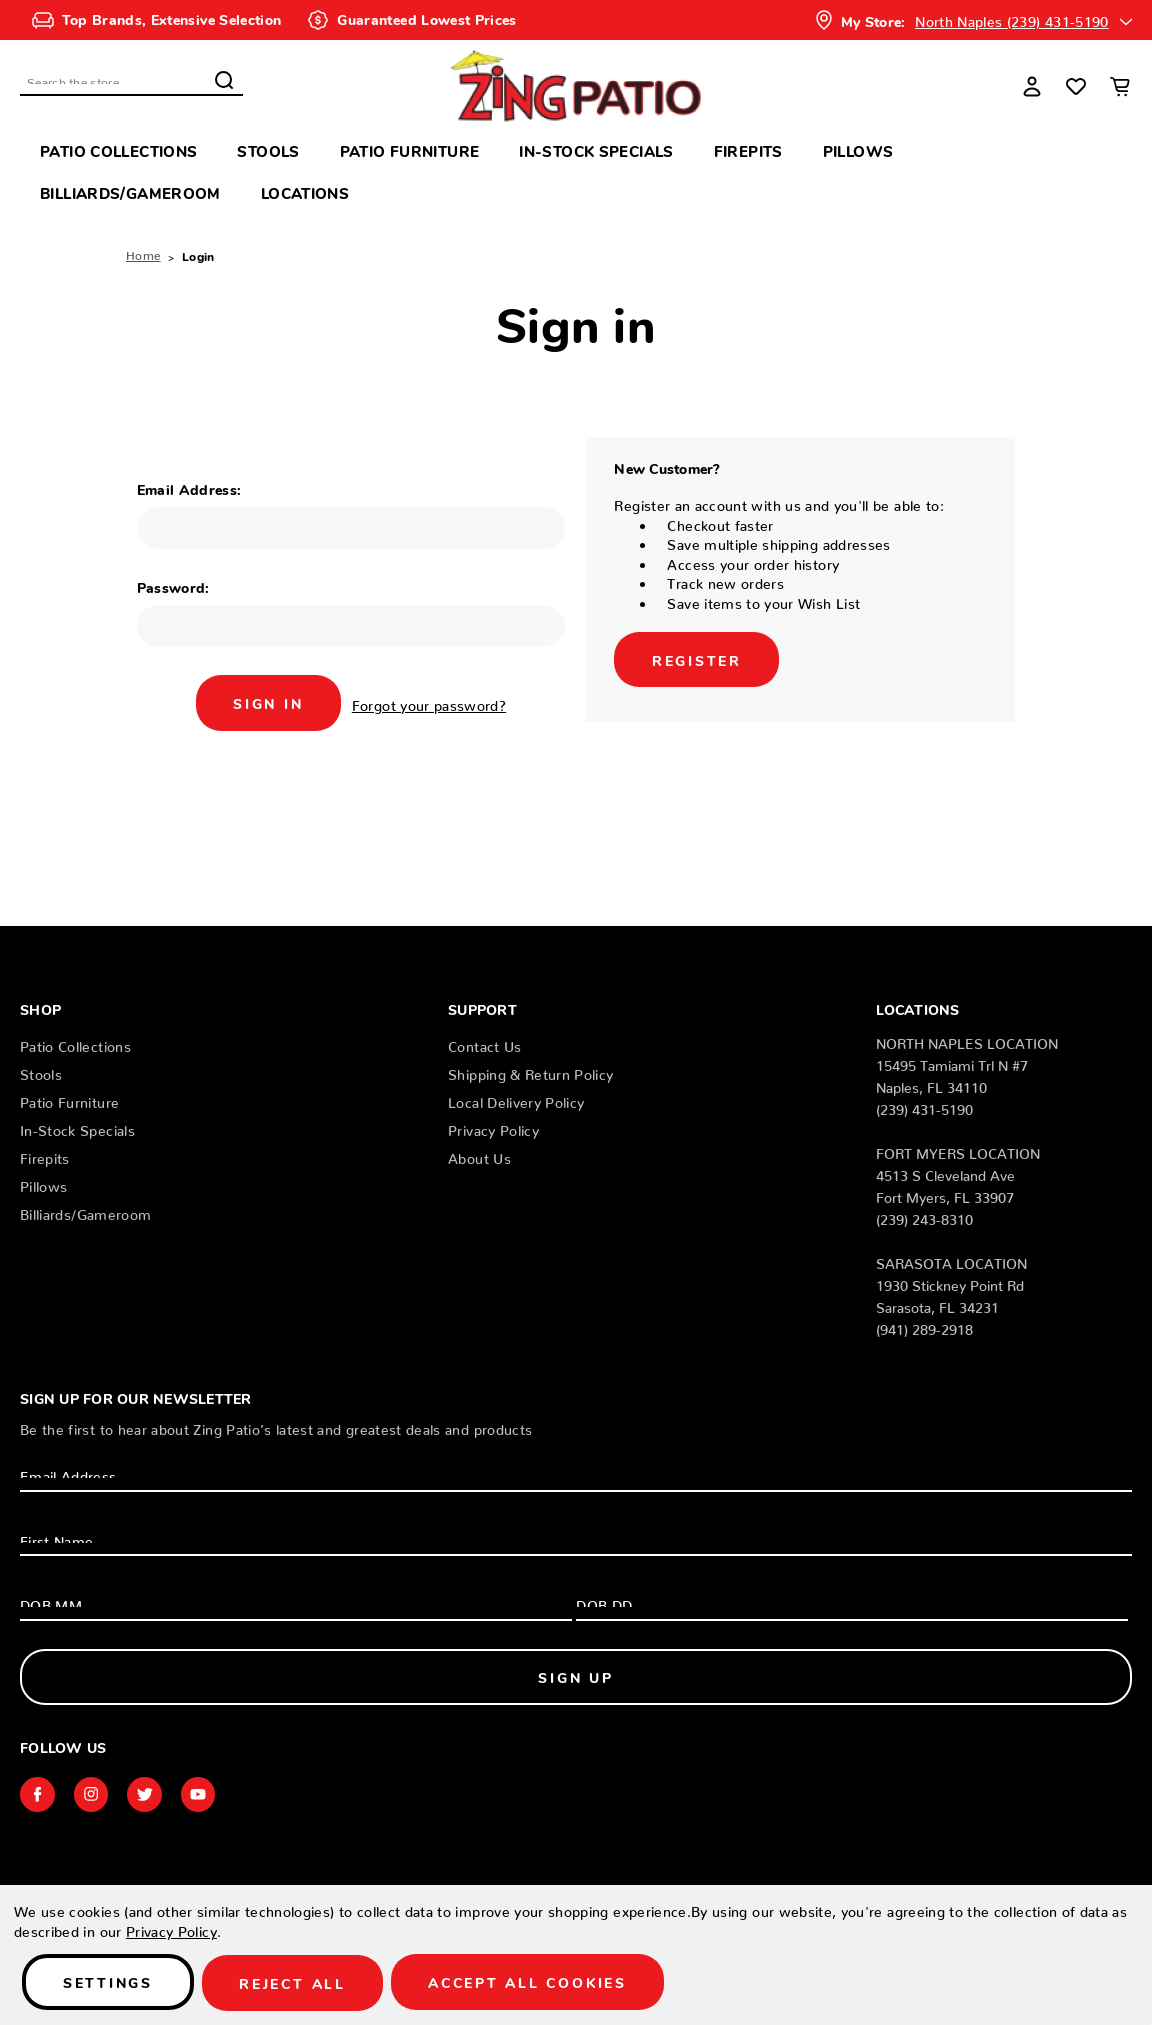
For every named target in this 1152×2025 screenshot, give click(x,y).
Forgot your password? (431, 702)
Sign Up (576, 1677)
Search (224, 80)
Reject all (297, 1983)
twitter (148, 1795)
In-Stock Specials (596, 150)
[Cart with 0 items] (1120, 86)
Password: (173, 587)
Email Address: (189, 489)
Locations (305, 192)
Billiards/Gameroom (130, 192)
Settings (109, 1983)
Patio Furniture (410, 150)
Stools (268, 150)
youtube (203, 1795)
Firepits (748, 150)
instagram (93, 1795)
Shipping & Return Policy (530, 1071)
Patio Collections (118, 150)
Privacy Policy (493, 1127)
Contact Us (485, 1043)
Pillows (858, 150)
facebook (38, 1795)
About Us (479, 1155)
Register (697, 659)
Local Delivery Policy (516, 1099)
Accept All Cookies (535, 1983)
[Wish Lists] (1076, 86)
